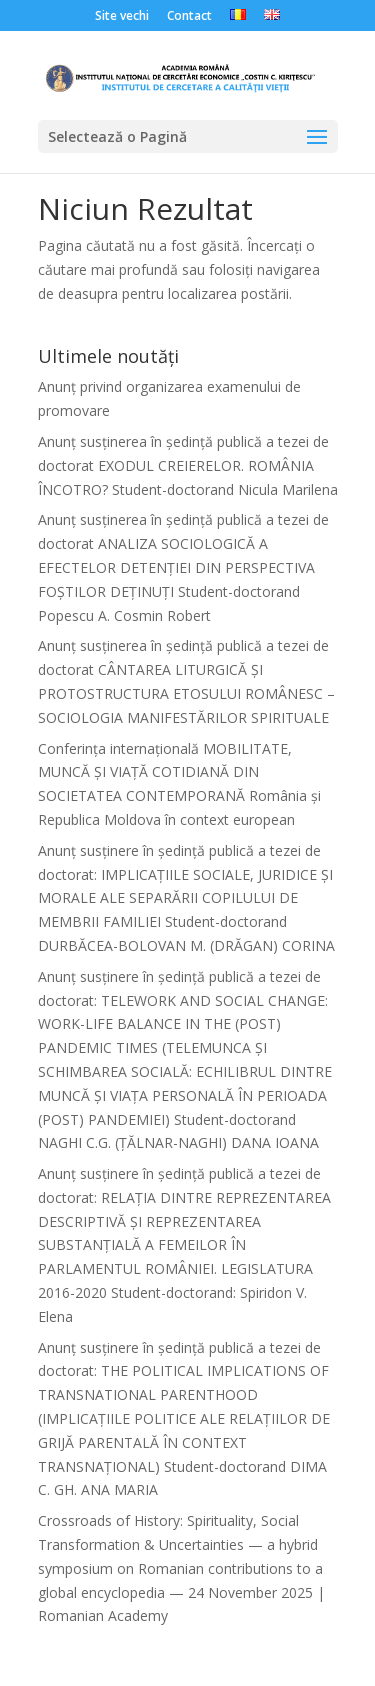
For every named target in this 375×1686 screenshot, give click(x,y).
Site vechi (122, 17)
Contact (189, 17)
